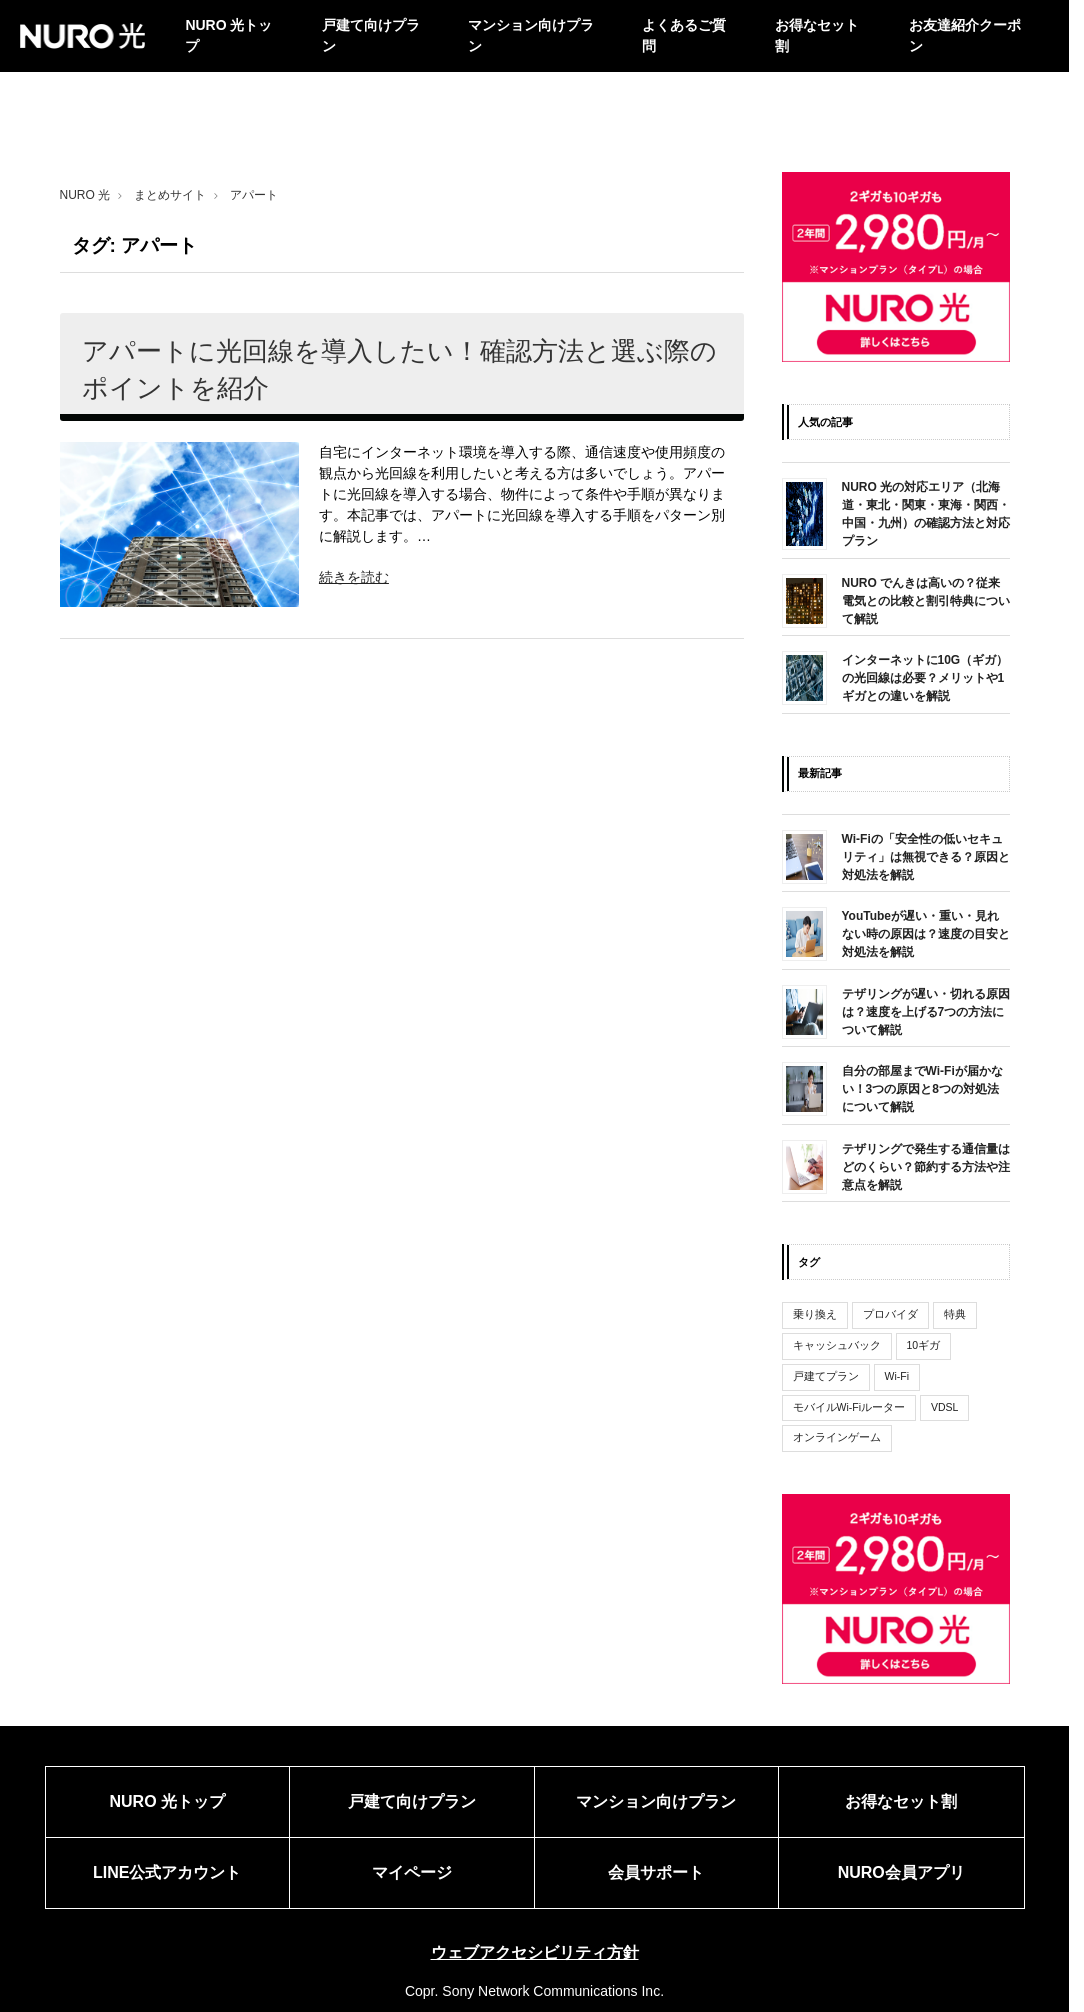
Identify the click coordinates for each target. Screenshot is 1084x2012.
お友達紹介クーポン (965, 35)
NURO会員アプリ (901, 1872)
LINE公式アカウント (167, 1872)
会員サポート (656, 1872)
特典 (955, 1314)
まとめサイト (170, 195)
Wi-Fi (897, 1376)
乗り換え (815, 1314)
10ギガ (924, 1345)
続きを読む (354, 577)
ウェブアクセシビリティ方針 (535, 1952)
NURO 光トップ (228, 35)
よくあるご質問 (684, 35)
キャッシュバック (837, 1345)
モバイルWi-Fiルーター (849, 1407)
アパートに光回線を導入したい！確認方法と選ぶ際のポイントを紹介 (399, 369)
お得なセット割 (817, 35)
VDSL (944, 1407)
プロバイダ (890, 1314)
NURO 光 (85, 195)
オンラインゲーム (837, 1437)
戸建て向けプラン (371, 35)
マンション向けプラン (531, 35)
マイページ (412, 1872)
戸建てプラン (826, 1376)
